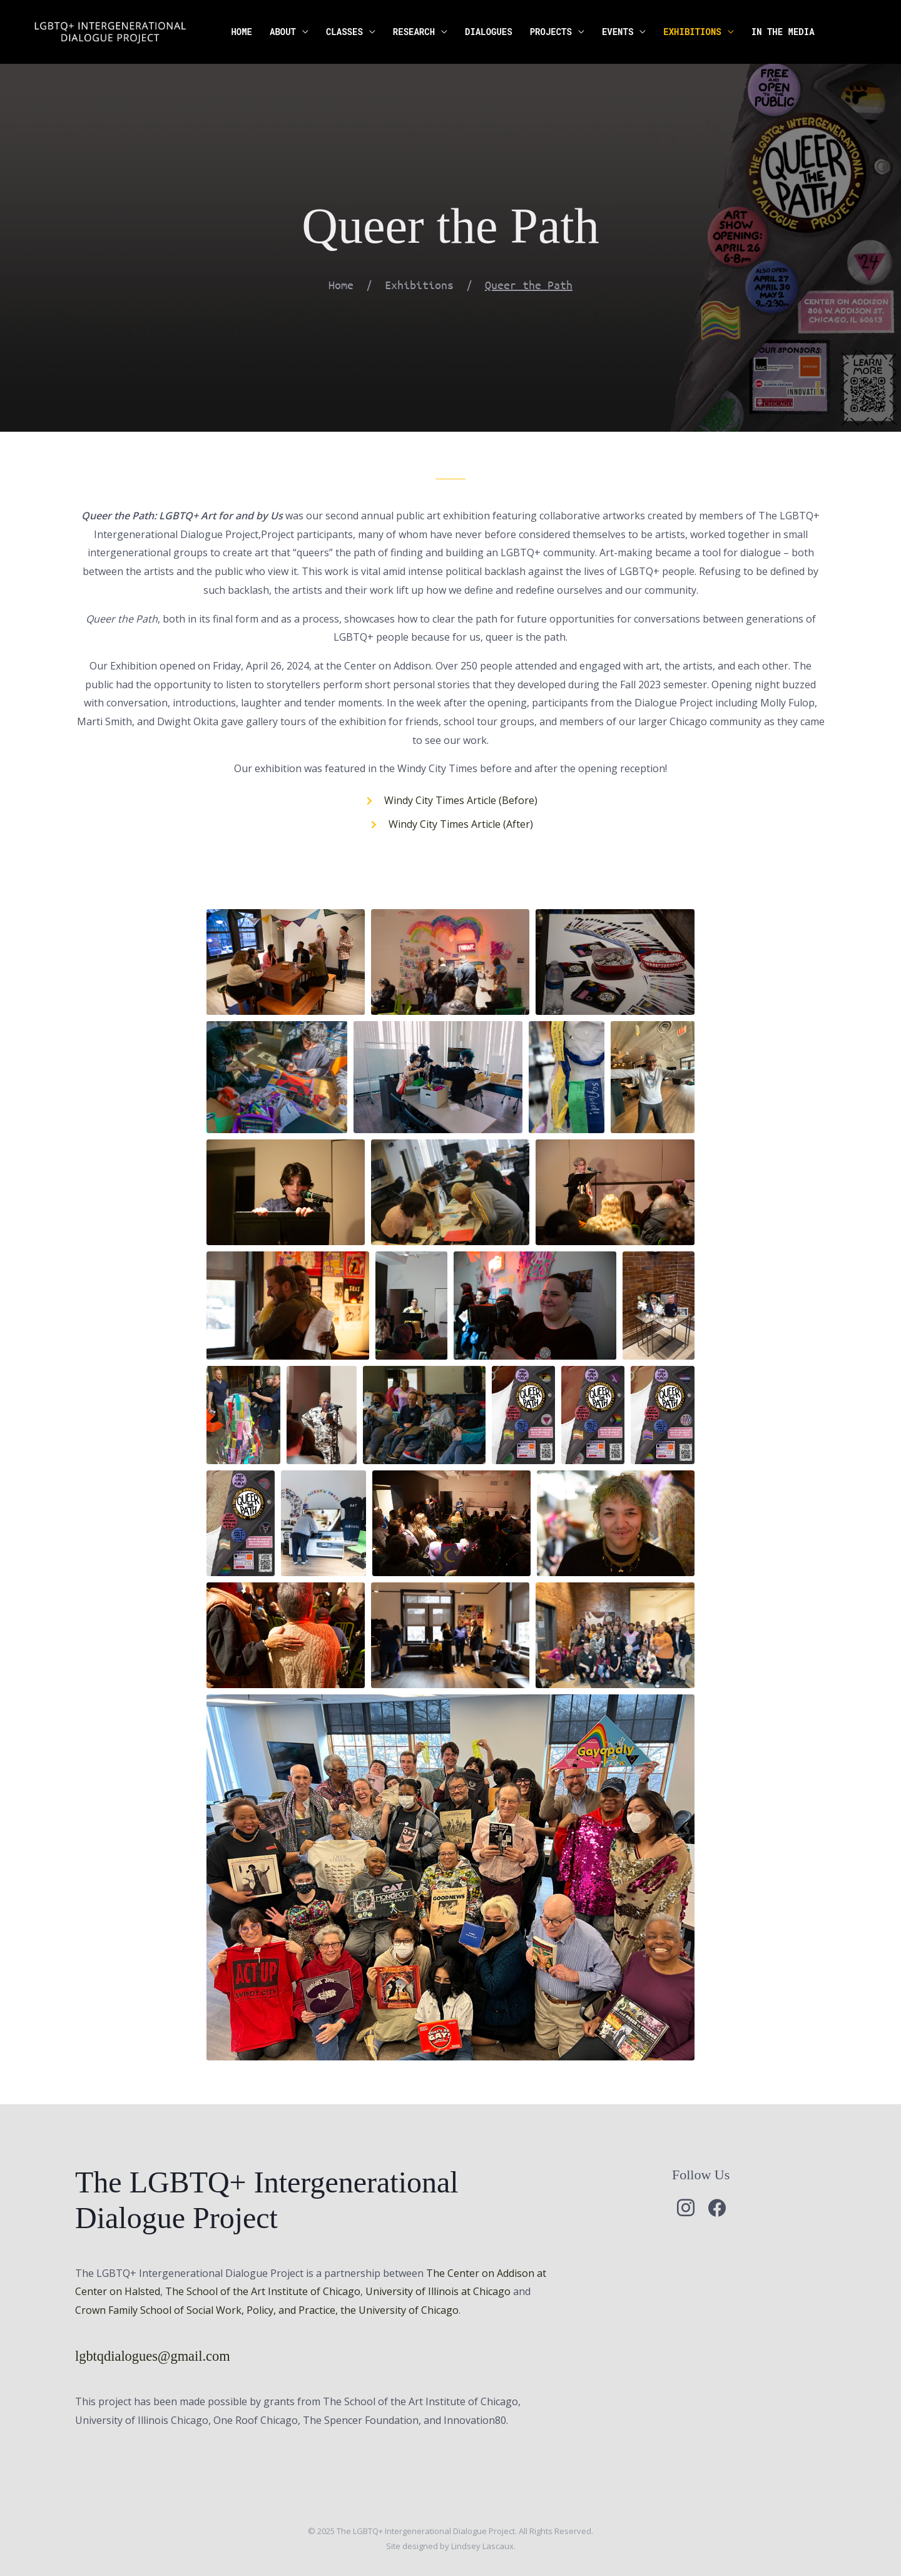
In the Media (783, 32)
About (283, 32)
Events (617, 32)
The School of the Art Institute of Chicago (262, 2291)
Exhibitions (692, 32)
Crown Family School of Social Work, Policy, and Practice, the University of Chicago (267, 2310)
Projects (551, 32)
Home (241, 32)
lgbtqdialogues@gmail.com (152, 2356)
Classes (344, 32)
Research (414, 32)
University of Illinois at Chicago (438, 2291)
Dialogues (488, 32)
